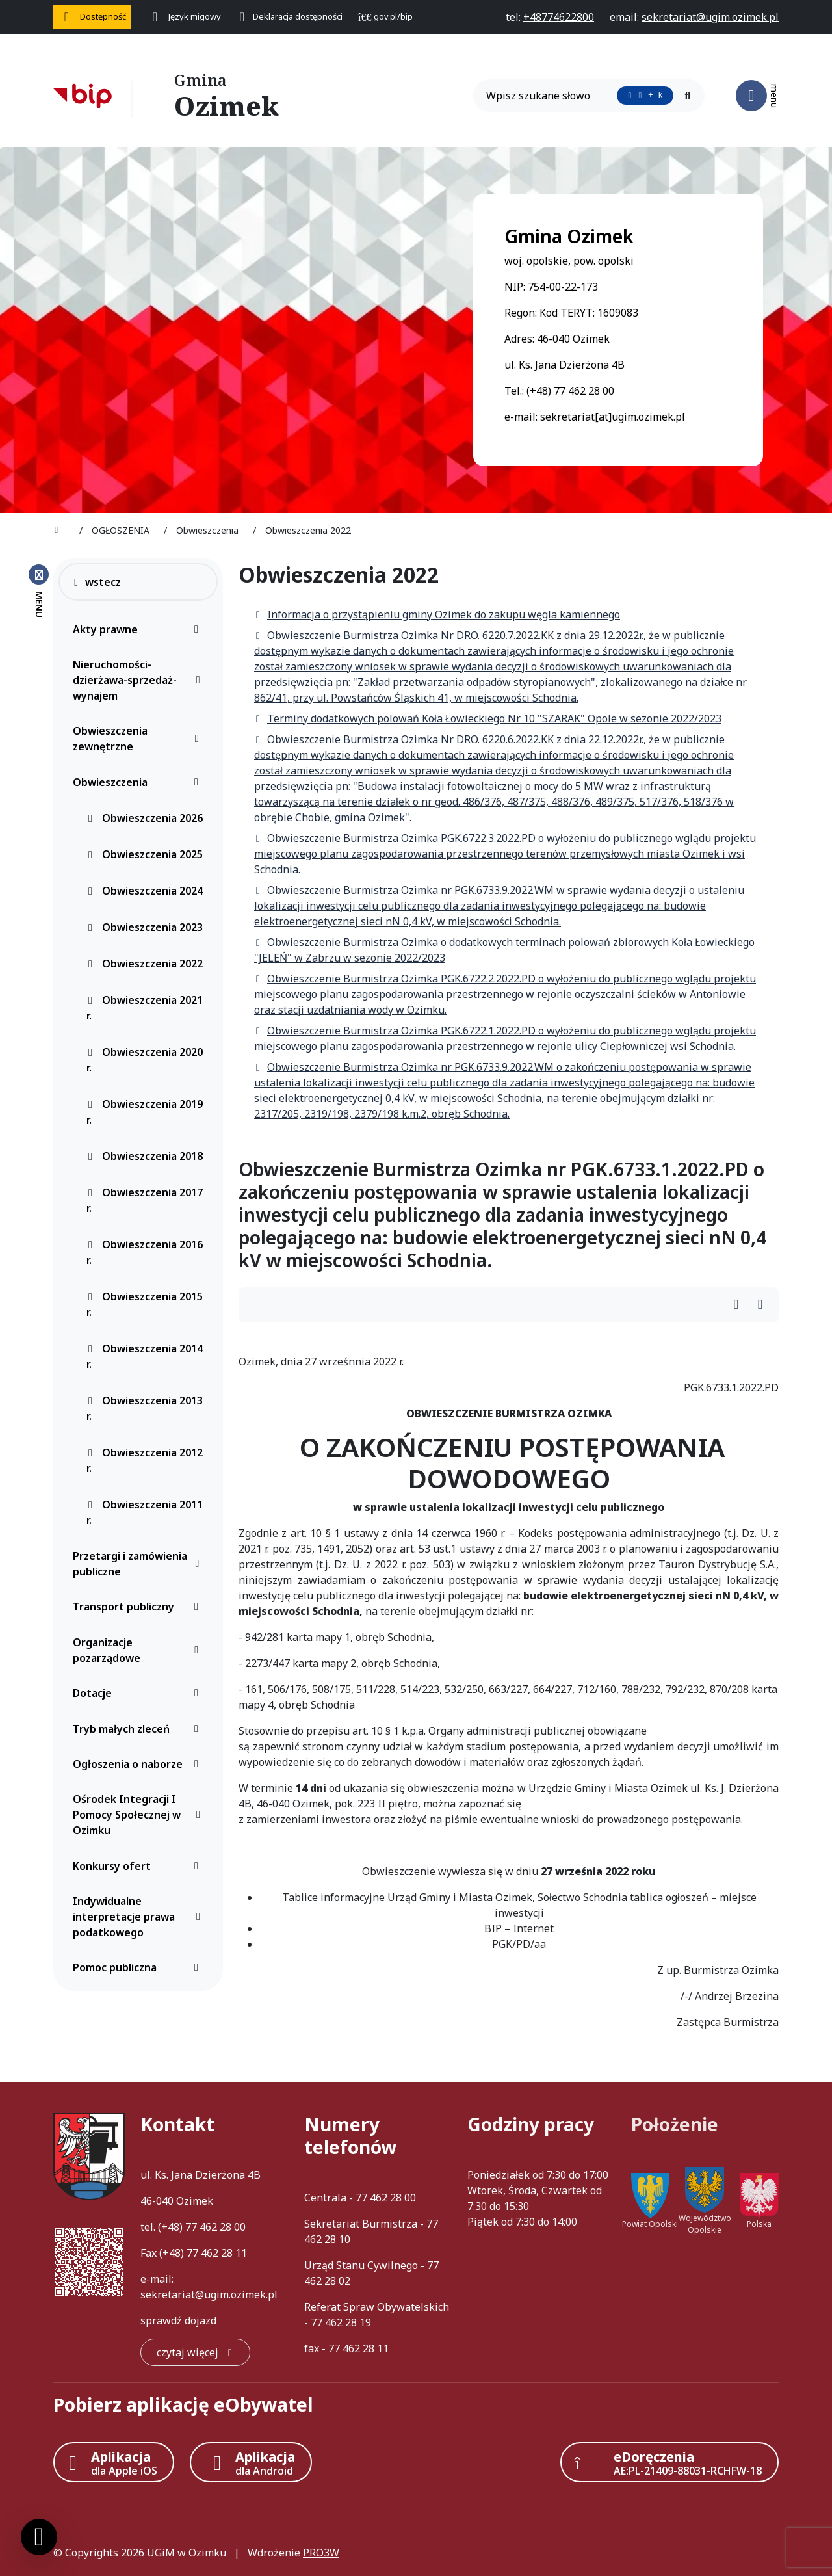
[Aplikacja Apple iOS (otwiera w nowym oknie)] (114, 2462)
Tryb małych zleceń (139, 1729)
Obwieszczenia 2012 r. (144, 1460)
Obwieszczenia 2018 (144, 1156)
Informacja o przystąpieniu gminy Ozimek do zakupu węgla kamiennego (437, 614)
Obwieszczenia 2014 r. (144, 1356)
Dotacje (139, 1693)
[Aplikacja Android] (251, 2462)
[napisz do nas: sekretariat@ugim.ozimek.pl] (710, 17)
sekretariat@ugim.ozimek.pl (209, 2294)
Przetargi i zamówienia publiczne (139, 1564)
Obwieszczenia (139, 782)
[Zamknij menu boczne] (38, 590)
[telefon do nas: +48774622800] (558, 17)
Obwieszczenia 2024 (144, 891)
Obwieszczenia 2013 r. (144, 1408)
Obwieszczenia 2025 (144, 854)
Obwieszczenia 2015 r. (144, 1304)
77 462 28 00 (215, 2227)
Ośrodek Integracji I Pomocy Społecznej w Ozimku (139, 1814)
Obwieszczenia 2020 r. (144, 1060)
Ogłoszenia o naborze (139, 1764)
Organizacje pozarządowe (139, 1650)
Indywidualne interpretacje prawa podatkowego (139, 1916)
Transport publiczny (139, 1606)
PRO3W (321, 2552)
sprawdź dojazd (178, 2320)
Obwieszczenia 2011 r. (144, 1512)
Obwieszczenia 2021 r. (144, 1008)
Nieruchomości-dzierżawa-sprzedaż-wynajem (139, 680)
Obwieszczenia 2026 (144, 818)
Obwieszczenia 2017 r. (144, 1200)
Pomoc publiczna (139, 1967)
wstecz (96, 582)
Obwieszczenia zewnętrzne (139, 739)
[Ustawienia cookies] (39, 2537)
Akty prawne (139, 629)
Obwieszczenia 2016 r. (144, 1252)
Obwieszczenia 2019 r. (144, 1112)
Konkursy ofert (139, 1866)
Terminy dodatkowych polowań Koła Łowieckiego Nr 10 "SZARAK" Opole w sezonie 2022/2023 (488, 718)
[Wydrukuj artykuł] (740, 1305)
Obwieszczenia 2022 (144, 963)
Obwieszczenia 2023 (144, 927)
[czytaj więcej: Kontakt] (195, 2352)
